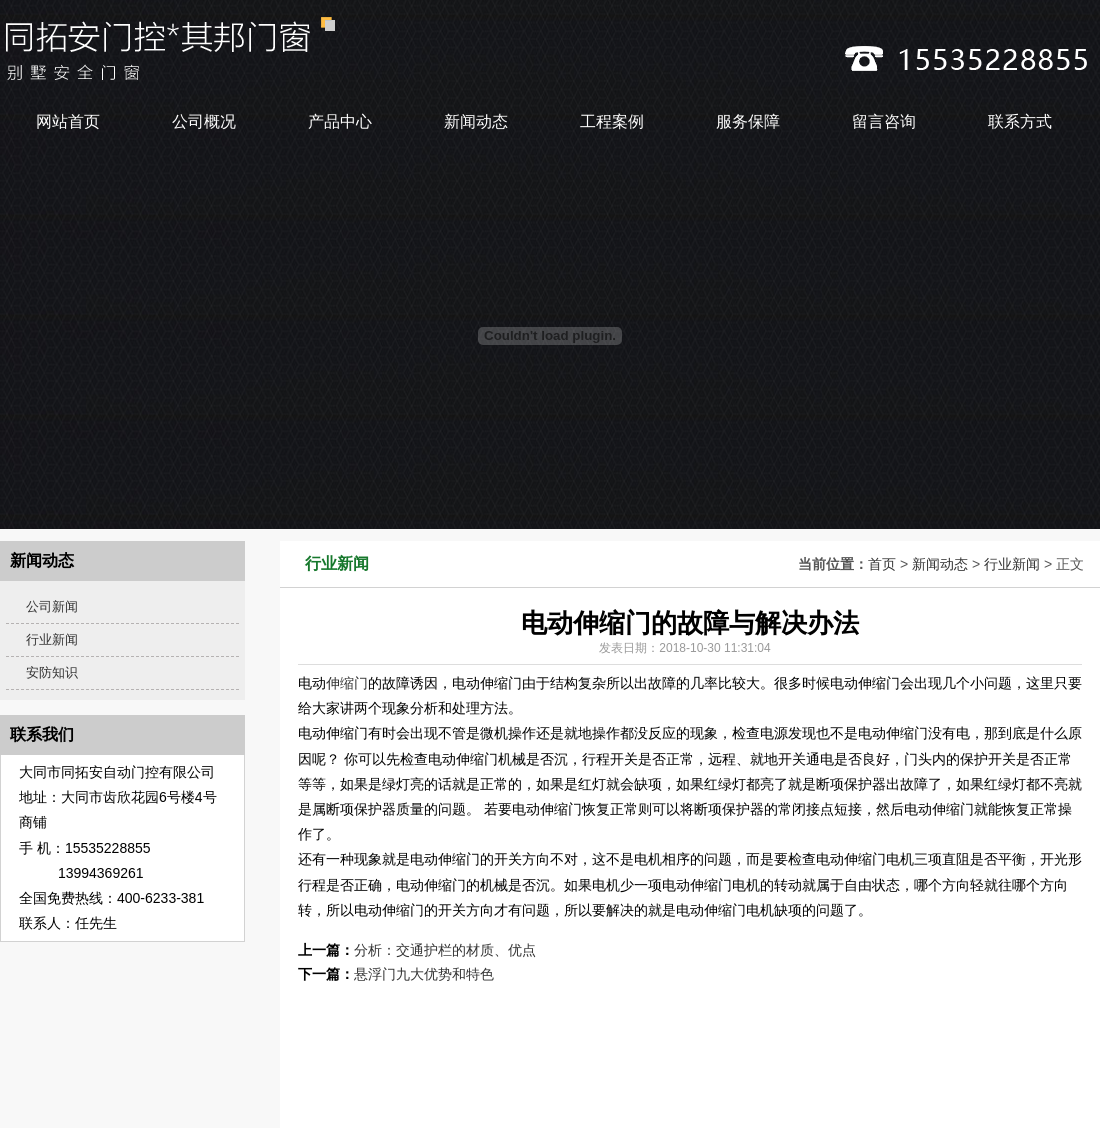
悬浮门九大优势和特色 (424, 974)
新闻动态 (476, 121)
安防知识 (52, 672)
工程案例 (612, 121)
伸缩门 (347, 683)
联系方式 (1020, 121)
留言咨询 (884, 121)
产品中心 (340, 121)
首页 (882, 564)
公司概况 (204, 121)
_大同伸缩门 (296, 48)
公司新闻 (52, 606)
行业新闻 (1012, 564)
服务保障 (748, 121)
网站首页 (68, 121)
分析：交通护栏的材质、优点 (445, 950)
